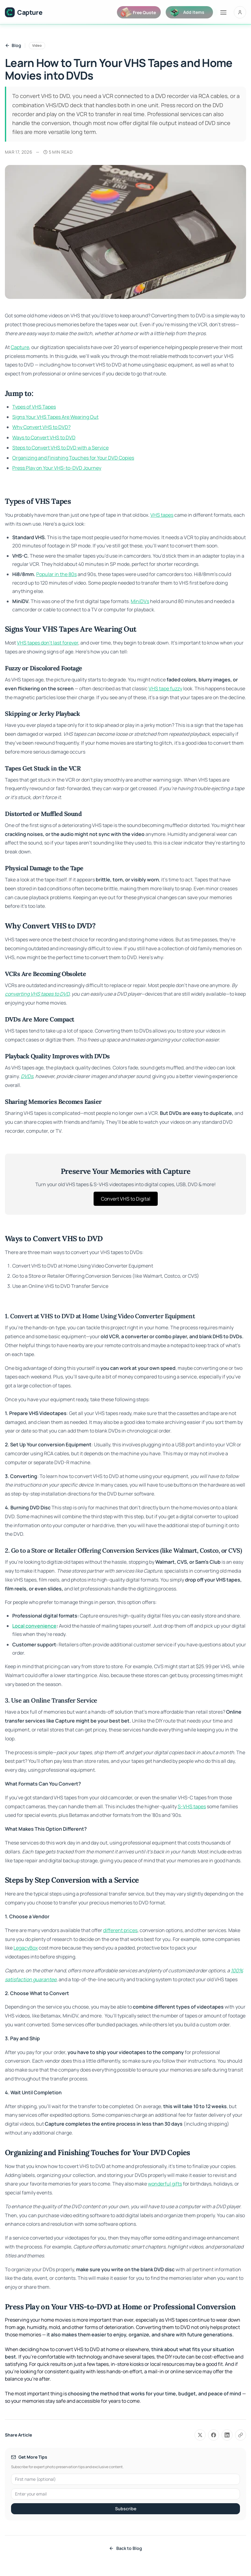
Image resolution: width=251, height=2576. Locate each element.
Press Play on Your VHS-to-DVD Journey (56, 468)
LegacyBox (26, 1947)
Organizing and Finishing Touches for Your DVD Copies (73, 457)
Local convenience (34, 1625)
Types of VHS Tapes (34, 406)
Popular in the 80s (56, 574)
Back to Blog (125, 2548)
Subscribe (125, 2508)
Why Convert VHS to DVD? (41, 427)
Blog (13, 45)
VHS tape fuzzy (165, 688)
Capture (20, 347)
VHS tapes (161, 515)
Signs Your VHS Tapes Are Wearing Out (55, 417)
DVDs (27, 1076)
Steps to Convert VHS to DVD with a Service (60, 447)
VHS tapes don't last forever (47, 642)
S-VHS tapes (192, 1806)
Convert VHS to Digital (125, 1198)
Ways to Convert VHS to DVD (43, 437)
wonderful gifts (165, 2183)
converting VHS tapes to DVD (37, 993)
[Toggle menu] (223, 12)
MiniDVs (140, 601)
